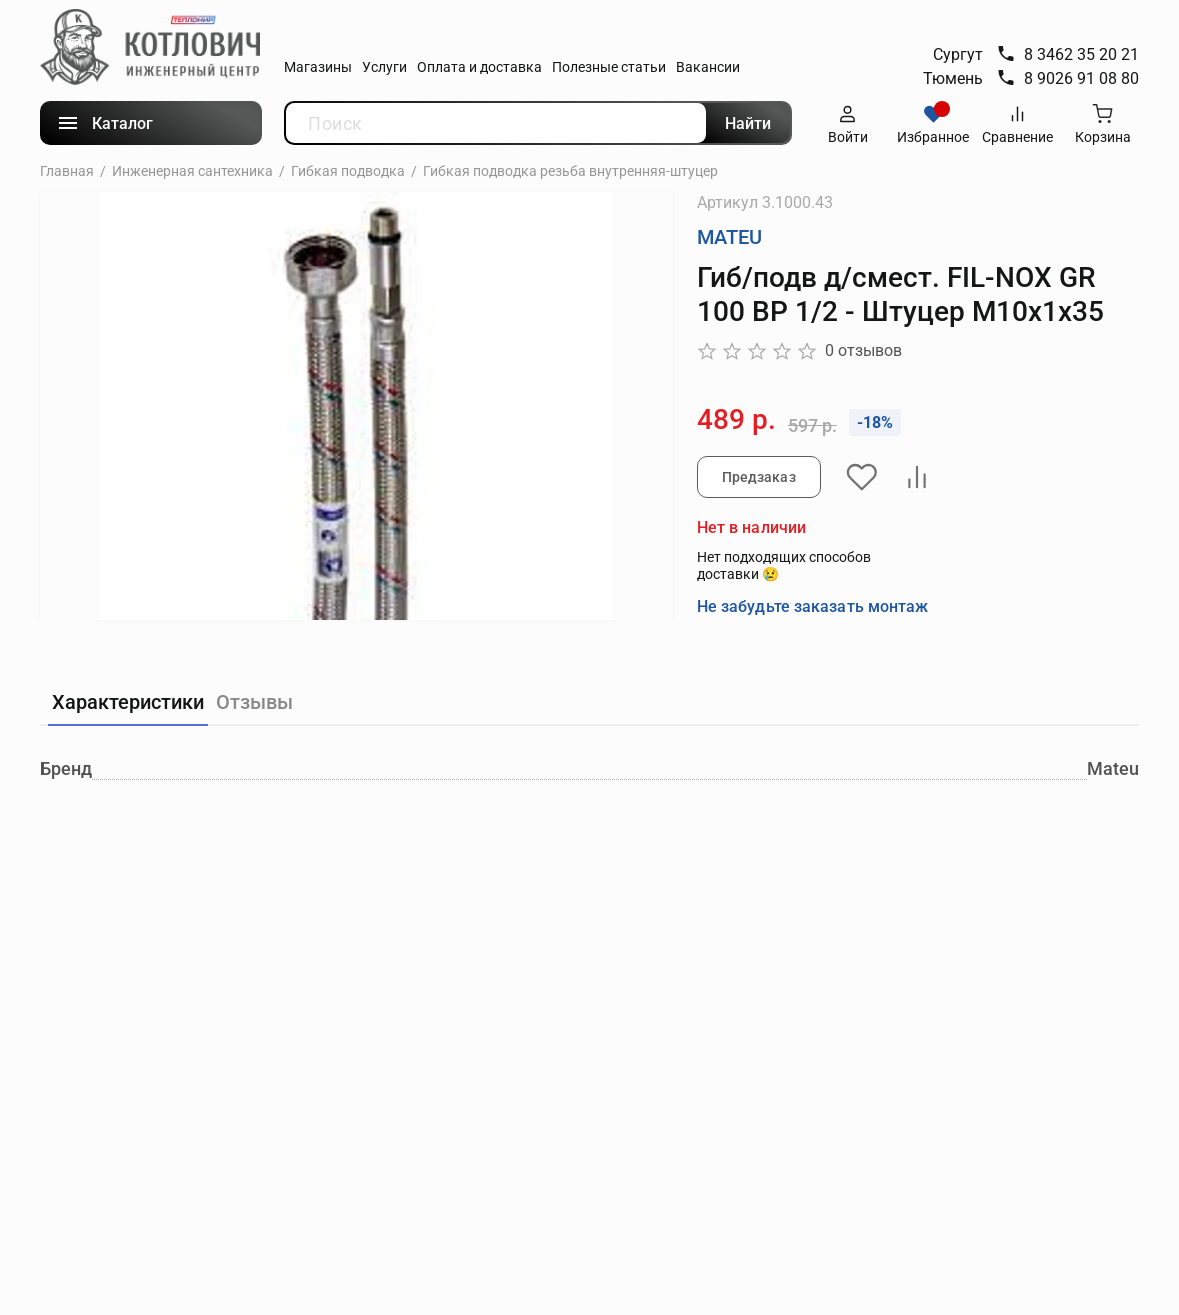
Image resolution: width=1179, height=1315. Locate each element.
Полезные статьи (609, 67)
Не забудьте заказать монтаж (813, 605)
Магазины (318, 67)
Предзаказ (759, 477)
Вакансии (708, 67)
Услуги (384, 67)
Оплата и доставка (479, 67)
